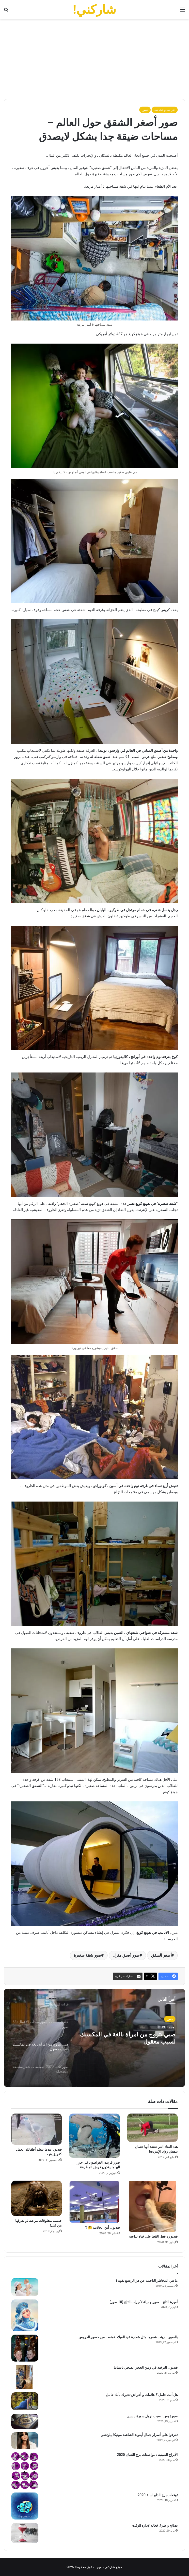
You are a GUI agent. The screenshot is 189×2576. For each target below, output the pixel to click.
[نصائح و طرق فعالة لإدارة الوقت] (24, 2533)
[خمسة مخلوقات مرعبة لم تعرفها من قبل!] (36, 2198)
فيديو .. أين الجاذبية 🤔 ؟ (102, 2227)
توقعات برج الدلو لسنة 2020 (158, 2495)
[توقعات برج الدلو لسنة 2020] (24, 2506)
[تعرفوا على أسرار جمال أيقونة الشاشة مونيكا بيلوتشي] (24, 2440)
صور (145, 109)
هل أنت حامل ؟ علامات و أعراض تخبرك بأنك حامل (142, 2395)
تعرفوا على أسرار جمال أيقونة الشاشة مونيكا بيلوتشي (139, 2435)
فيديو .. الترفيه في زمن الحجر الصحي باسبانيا (146, 2367)
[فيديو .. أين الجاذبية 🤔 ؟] (94, 2202)
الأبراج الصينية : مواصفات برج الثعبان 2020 (147, 2455)
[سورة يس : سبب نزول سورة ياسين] (24, 2421)
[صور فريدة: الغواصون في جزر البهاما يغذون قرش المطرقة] (94, 2136)
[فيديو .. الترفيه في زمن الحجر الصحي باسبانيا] (24, 2377)
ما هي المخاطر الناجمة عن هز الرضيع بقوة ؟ (146, 2281)
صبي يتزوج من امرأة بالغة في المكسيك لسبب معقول (130, 2039)
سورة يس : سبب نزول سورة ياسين (152, 2416)
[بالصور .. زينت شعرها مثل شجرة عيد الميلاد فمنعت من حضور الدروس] (24, 2348)
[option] (94, 2038)
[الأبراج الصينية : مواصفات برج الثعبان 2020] (24, 2470)
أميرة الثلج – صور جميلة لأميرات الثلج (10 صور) (144, 2302)
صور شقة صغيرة (87, 1955)
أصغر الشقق (161, 1955)
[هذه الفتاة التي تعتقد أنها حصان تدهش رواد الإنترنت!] (152, 2128)
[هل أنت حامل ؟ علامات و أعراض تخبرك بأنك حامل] (24, 2401)
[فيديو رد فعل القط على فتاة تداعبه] (152, 2206)
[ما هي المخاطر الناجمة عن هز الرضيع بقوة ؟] (24, 2287)
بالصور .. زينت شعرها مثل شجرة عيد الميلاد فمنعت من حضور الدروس (128, 2337)
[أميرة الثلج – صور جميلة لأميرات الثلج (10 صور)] (24, 2315)
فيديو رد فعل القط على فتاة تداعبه (153, 2236)
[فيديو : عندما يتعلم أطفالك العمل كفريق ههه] (36, 2129)
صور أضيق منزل (126, 1955)
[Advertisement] (94, 61)
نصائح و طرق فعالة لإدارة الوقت (155, 2525)
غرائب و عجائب (164, 109)
